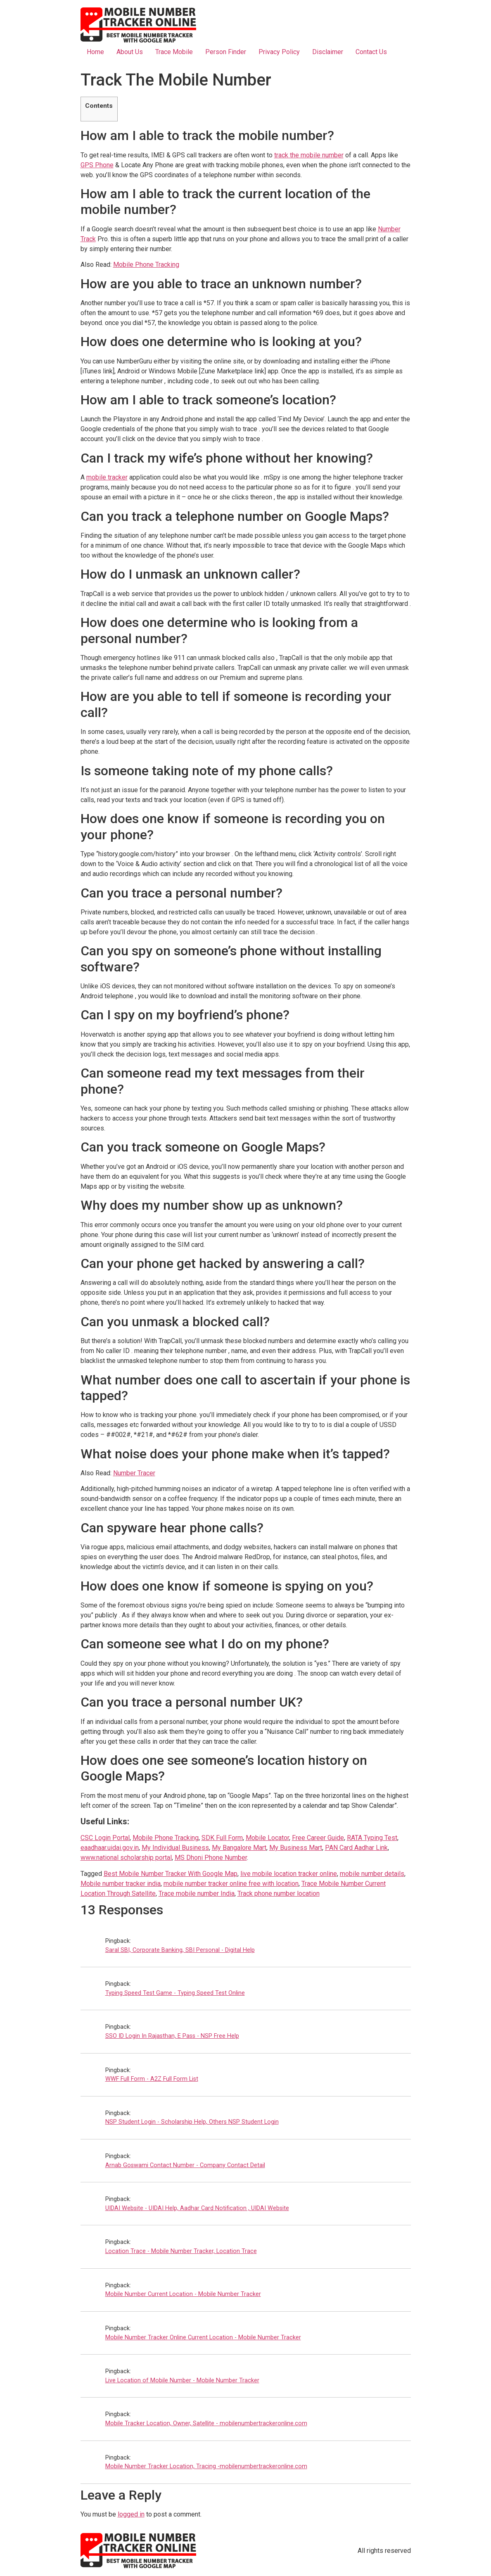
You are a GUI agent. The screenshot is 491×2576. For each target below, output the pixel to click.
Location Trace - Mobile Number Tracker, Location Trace (181, 2251)
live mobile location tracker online (288, 1874)
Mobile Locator (267, 1838)
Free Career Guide (318, 1838)
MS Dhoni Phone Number (211, 1857)
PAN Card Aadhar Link (356, 1848)
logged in (131, 2514)
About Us (129, 52)
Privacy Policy (279, 52)
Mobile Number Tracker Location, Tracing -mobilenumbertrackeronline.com (206, 2466)
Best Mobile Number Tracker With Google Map (170, 1874)
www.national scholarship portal (126, 1857)
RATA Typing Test (372, 1838)
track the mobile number (309, 155)
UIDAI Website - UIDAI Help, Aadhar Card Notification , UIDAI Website (197, 2208)
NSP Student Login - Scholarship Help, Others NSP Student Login (192, 2121)
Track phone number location (278, 1893)
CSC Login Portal (105, 1838)
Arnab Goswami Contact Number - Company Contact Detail (185, 2165)
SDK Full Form (222, 1838)
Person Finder (225, 52)
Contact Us (371, 52)
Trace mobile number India (197, 1893)
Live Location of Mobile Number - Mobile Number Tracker (182, 2380)
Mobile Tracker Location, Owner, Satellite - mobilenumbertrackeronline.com (206, 2423)
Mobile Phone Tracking (146, 264)
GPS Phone (97, 165)
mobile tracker (107, 477)
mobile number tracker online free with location (231, 1883)
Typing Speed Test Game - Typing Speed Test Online (175, 1993)
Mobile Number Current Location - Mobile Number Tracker (183, 2294)
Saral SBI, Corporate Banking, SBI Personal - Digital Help (180, 1950)
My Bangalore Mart (239, 1848)
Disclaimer (327, 52)
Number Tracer (134, 1473)
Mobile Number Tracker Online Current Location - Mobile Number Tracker (203, 2337)
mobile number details (372, 1874)
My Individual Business (175, 1848)
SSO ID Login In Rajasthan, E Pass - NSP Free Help (172, 2035)
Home (95, 52)
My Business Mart (295, 1848)
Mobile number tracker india (121, 1883)
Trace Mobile (174, 52)
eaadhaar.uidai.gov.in (110, 1848)
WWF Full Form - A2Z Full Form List (151, 2078)
